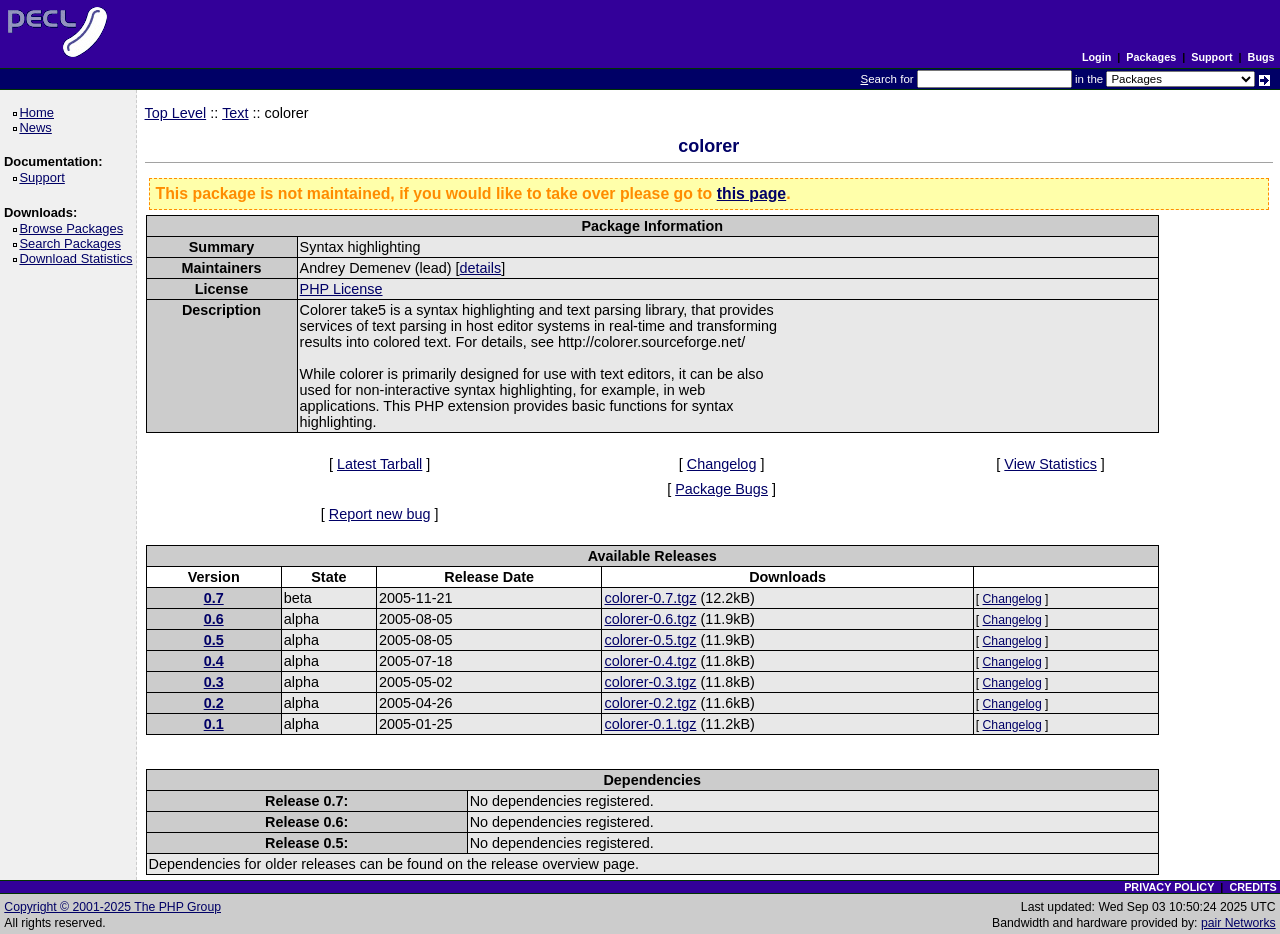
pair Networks (1238, 923)
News (38, 127)
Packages (1151, 57)
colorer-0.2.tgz (650, 703)
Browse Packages (74, 228)
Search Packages (73, 243)
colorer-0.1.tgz (650, 724)
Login (1096, 57)
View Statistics (1050, 464)
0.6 (214, 619)
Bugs (1261, 57)
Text (235, 113)
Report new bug (380, 514)
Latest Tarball (379, 464)
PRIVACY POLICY (1169, 887)
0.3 (214, 682)
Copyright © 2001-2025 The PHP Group (112, 907)
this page (751, 193)
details (481, 268)
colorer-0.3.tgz (650, 682)
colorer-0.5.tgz (650, 640)
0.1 (214, 724)
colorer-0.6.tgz (650, 619)
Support (1211, 57)
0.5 (214, 640)
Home (39, 112)
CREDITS (1252, 887)
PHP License (341, 289)
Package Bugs (721, 489)
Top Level (176, 113)
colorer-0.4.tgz (650, 661)
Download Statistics (79, 258)
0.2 (214, 703)
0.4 (214, 661)
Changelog (722, 464)
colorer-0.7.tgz (650, 598)
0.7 (214, 598)
